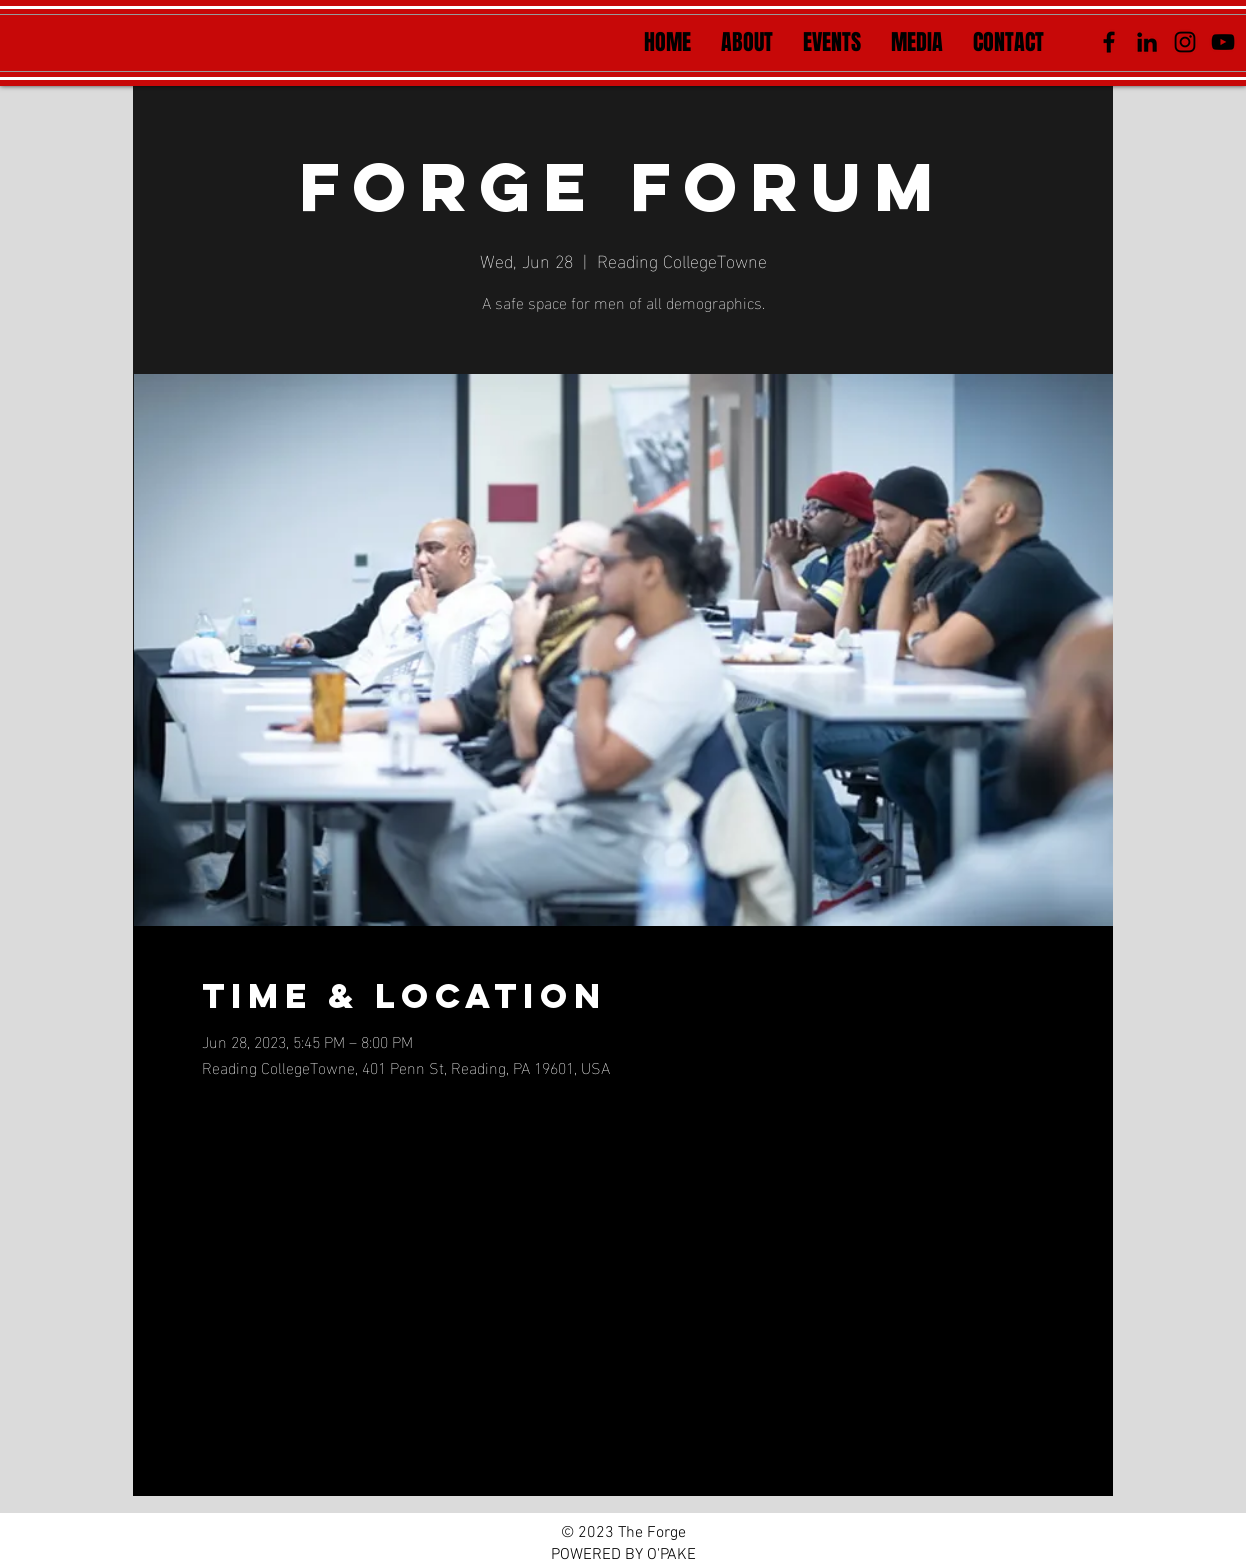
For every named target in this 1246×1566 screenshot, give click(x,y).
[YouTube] (1223, 42)
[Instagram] (1185, 42)
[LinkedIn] (1147, 42)
